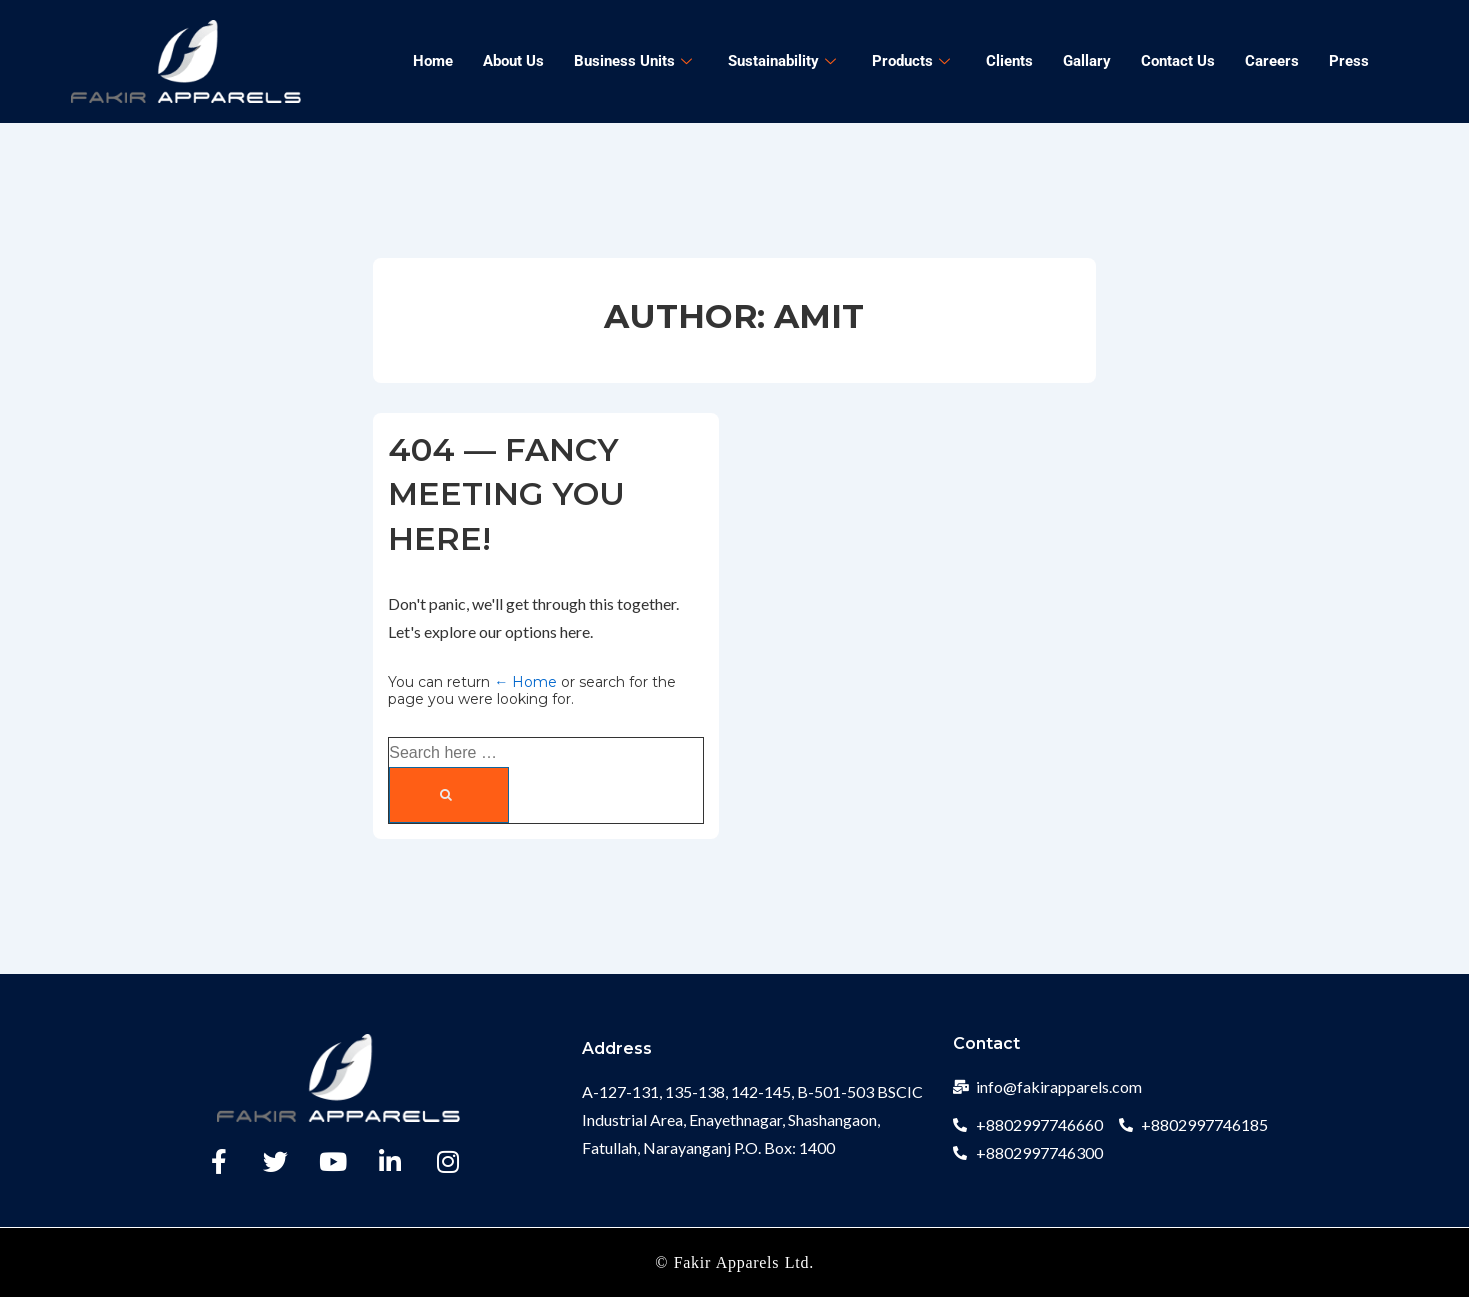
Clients (1009, 61)
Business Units (633, 61)
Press (1349, 61)
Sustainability (782, 61)
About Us (513, 61)
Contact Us (1178, 61)
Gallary (1087, 61)
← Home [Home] (525, 682)
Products (911, 61)
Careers (1272, 61)
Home (433, 61)
